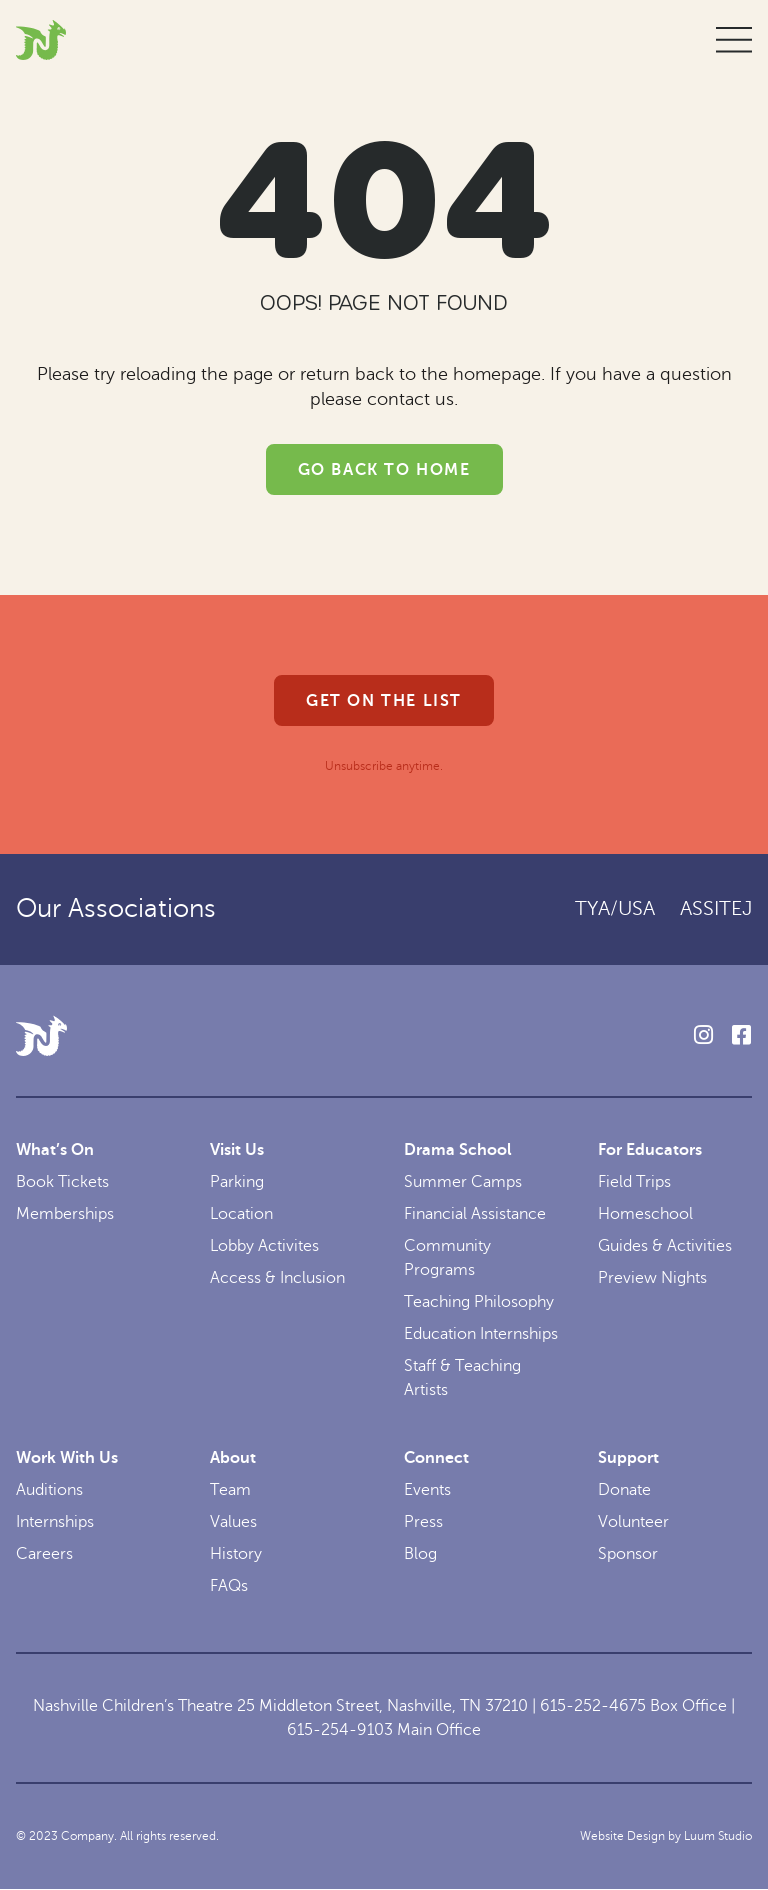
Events (427, 1490)
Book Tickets (62, 1182)
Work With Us (67, 1458)
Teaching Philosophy (479, 1302)
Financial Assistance (475, 1214)
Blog (420, 1554)
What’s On (55, 1150)
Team (230, 1490)
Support (628, 1458)
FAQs (229, 1586)
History (236, 1554)
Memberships (65, 1214)
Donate (624, 1490)
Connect (436, 1458)
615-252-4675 (593, 1706)
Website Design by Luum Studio (666, 1836)
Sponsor (628, 1554)
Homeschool (645, 1214)
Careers (44, 1554)
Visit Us (237, 1150)
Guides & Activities (665, 1246)
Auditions (49, 1490)
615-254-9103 (340, 1730)
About (233, 1458)
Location (241, 1214)
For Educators (650, 1150)
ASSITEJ (716, 908)
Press (423, 1522)
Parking (237, 1182)
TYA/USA (615, 908)
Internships (55, 1522)
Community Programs (447, 1258)
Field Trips (634, 1182)
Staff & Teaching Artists (462, 1378)
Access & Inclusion (277, 1278)
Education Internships (481, 1334)
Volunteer (633, 1522)
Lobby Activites (264, 1246)
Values (233, 1522)
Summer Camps (463, 1182)
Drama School (458, 1150)
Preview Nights (652, 1278)
